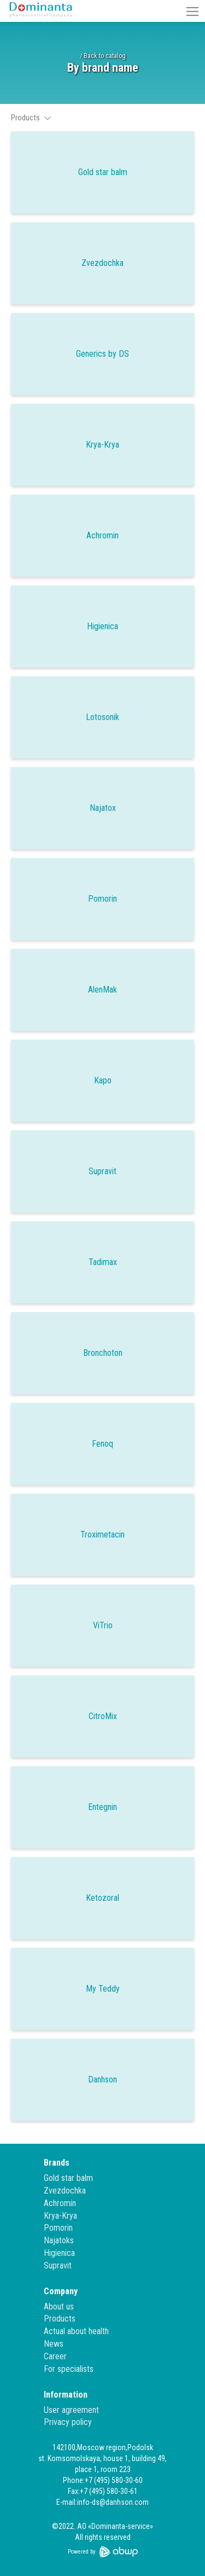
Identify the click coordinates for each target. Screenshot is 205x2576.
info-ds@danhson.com (113, 2502)
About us (59, 2306)
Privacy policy (68, 2422)
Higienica (59, 2253)
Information (65, 2394)
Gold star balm (68, 2178)
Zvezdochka (65, 2190)
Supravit (58, 2265)
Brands (56, 2162)
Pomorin (58, 2228)
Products (59, 2318)
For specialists (68, 2369)
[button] (192, 11)
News (53, 2344)
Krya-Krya (60, 2216)
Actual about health (76, 2331)
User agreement (71, 2410)
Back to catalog (105, 56)
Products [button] (31, 118)
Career (55, 2356)
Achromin (60, 2203)
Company (61, 2291)
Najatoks (59, 2240)
